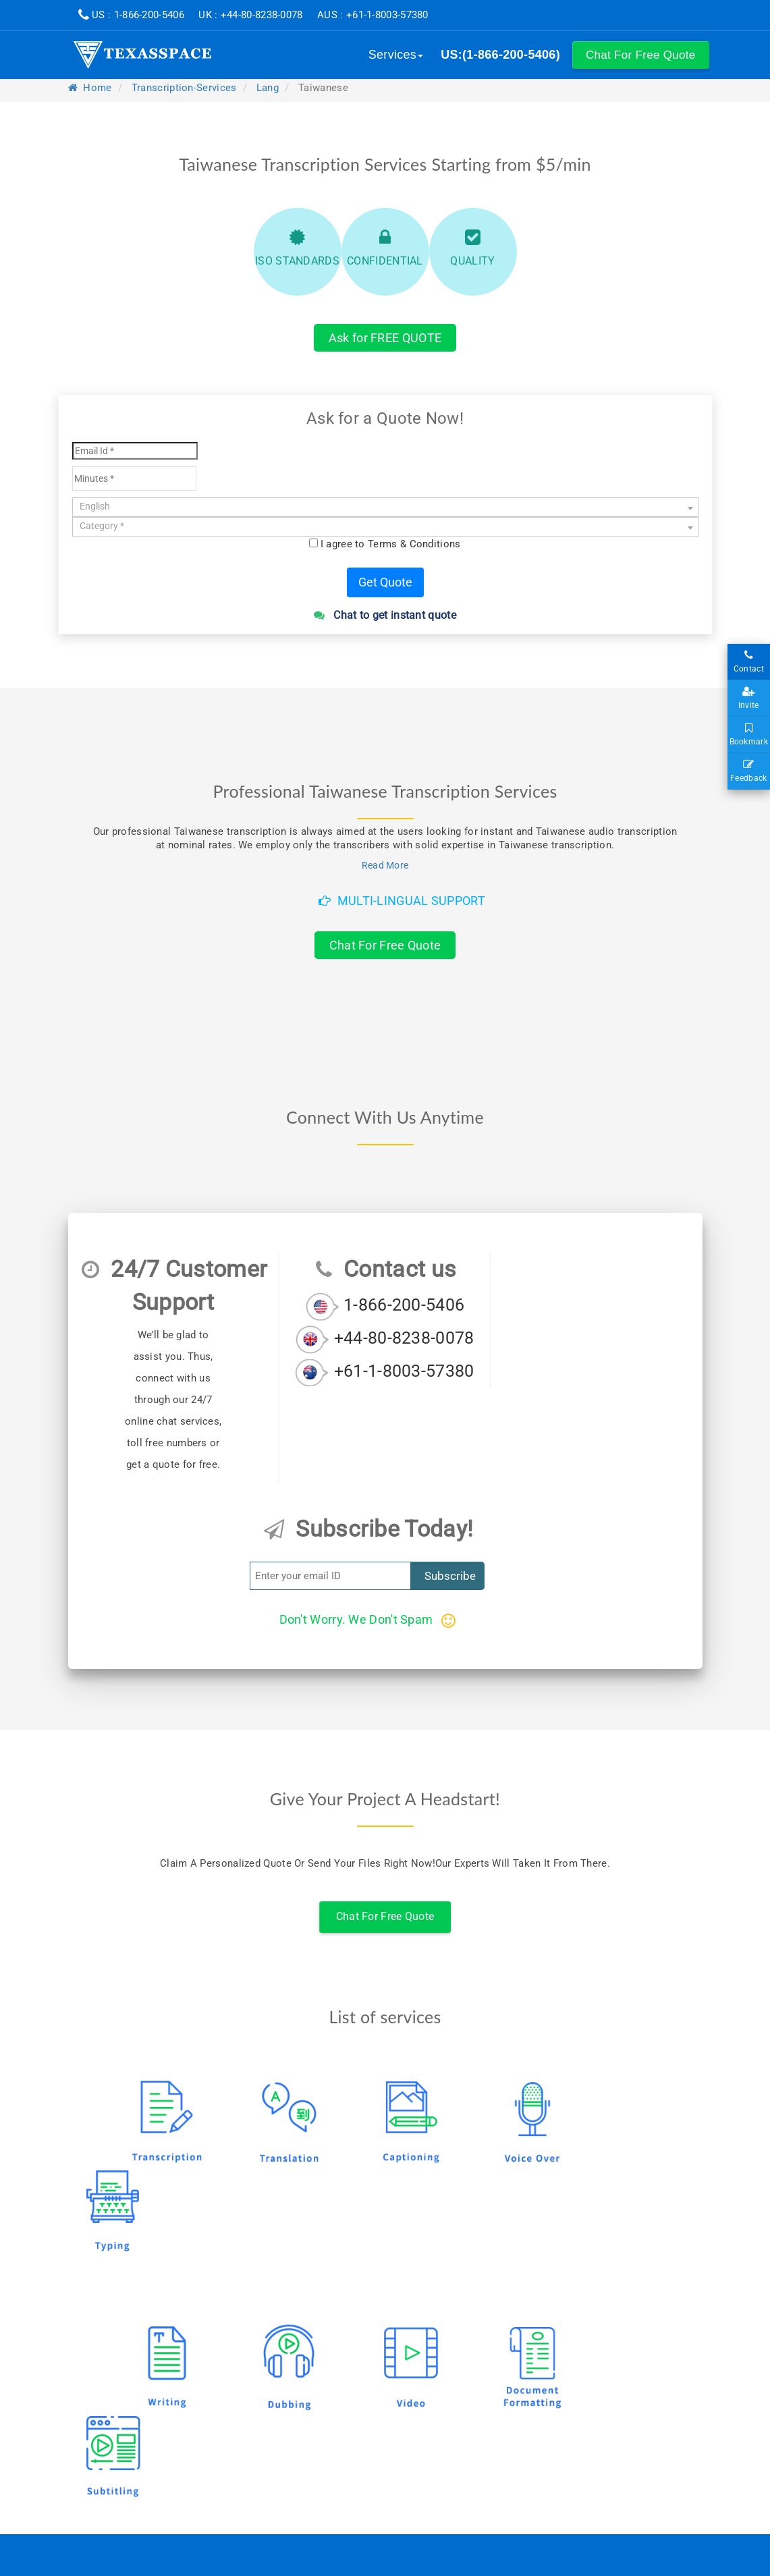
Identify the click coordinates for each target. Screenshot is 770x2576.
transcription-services (184, 88)
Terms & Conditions (414, 544)
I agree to (391, 544)
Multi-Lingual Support (402, 901)
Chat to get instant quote (385, 615)
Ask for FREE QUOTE (385, 338)
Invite (749, 698)
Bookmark (749, 734)
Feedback (749, 771)
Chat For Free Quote (385, 945)
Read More (385, 865)
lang (267, 88)
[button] (641, 55)
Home (90, 88)
